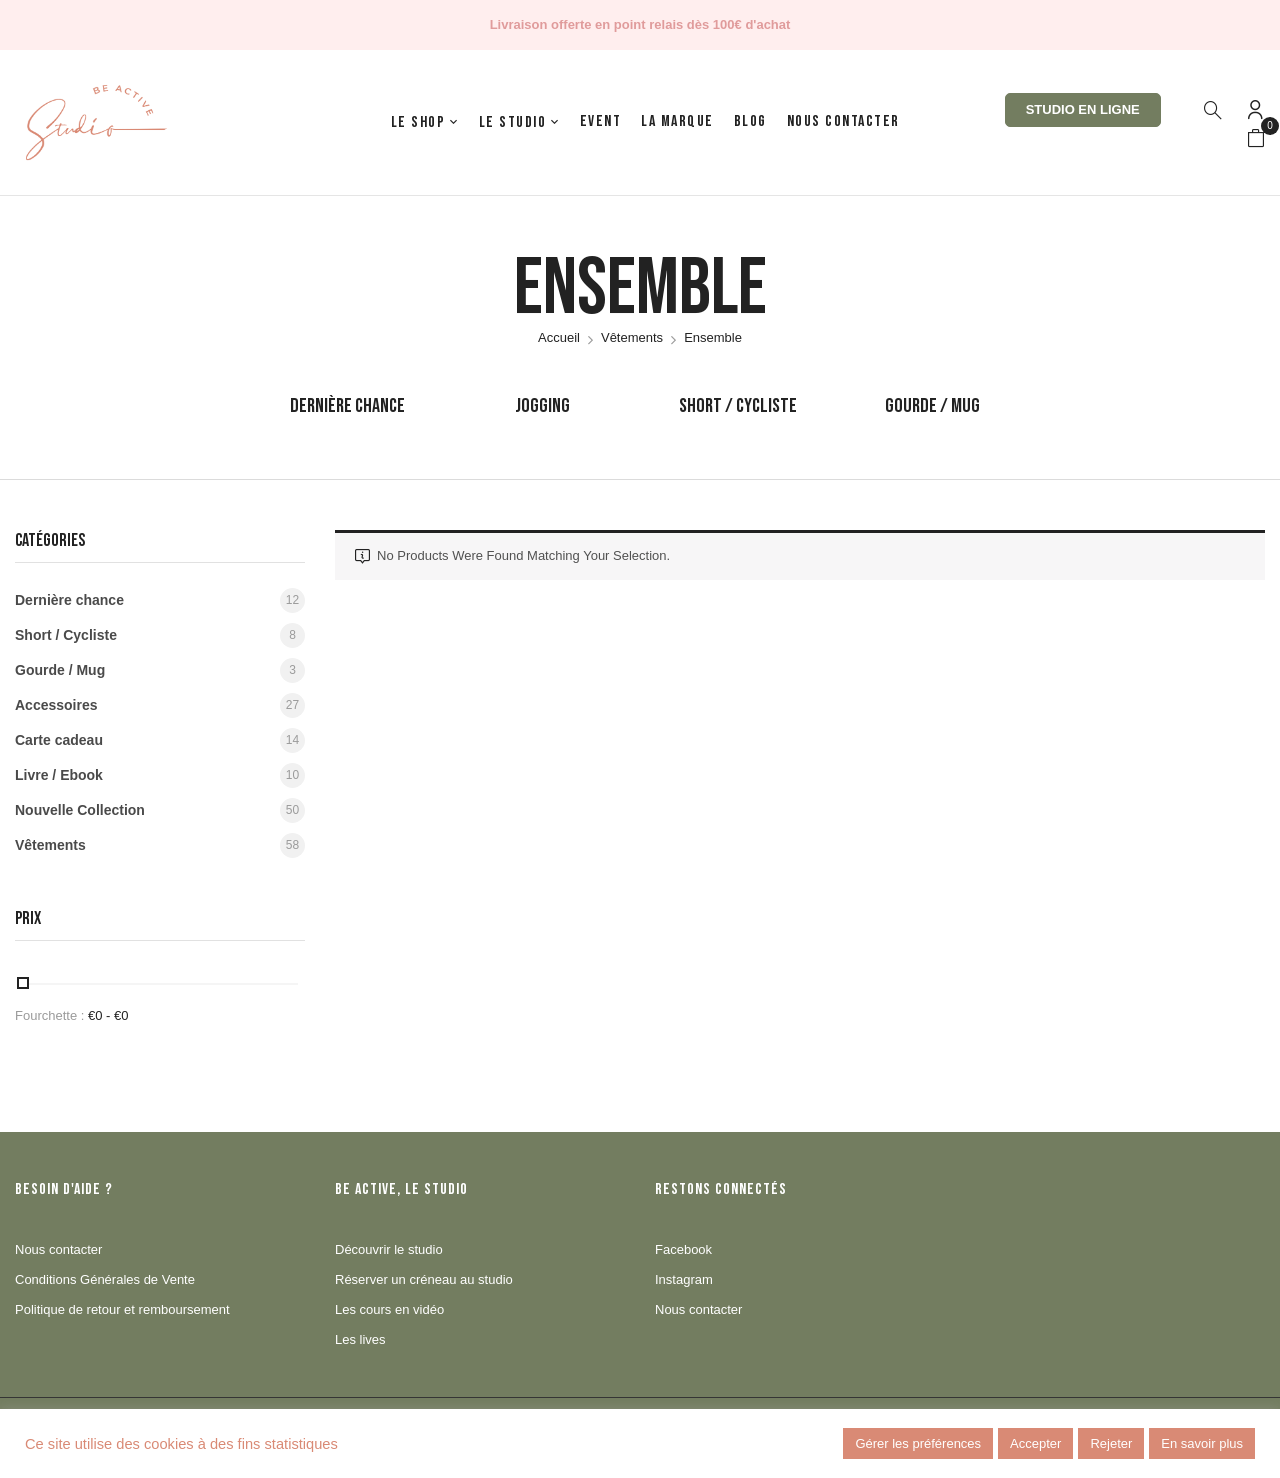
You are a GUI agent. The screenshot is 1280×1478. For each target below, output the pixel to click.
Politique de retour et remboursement (122, 1309)
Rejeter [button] (1111, 1443)
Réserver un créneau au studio (424, 1279)
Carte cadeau (59, 740)
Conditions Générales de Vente (105, 1279)
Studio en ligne (1083, 109)
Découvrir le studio (389, 1249)
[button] (1256, 139)
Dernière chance (347, 406)
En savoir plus (1202, 1443)
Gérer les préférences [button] (918, 1443)
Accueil (559, 337)
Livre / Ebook (59, 775)
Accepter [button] (1035, 1443)
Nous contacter (58, 1249)
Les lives (360, 1339)
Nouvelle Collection (80, 810)
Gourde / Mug (932, 406)
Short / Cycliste (738, 406)
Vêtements (632, 337)
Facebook (683, 1249)
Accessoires (56, 705)
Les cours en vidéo (389, 1309)
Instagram (684, 1279)
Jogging (542, 406)
